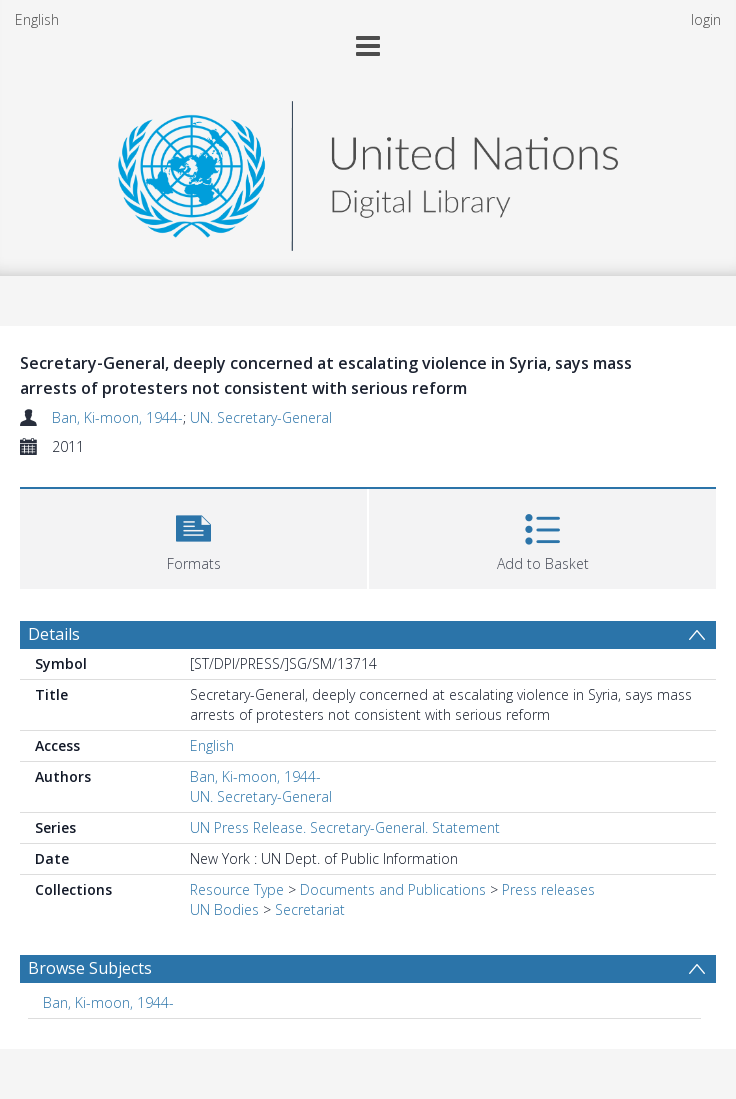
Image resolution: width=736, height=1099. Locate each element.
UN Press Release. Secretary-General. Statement (345, 827)
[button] (193, 536)
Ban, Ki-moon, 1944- (117, 417)
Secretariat (310, 909)
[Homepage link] (368, 170)
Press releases (548, 889)
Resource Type (237, 889)
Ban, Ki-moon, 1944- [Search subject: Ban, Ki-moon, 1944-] (108, 1002)
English (37, 19)
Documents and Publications (393, 889)
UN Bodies (224, 909)
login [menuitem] (706, 19)
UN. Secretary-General (261, 417)
